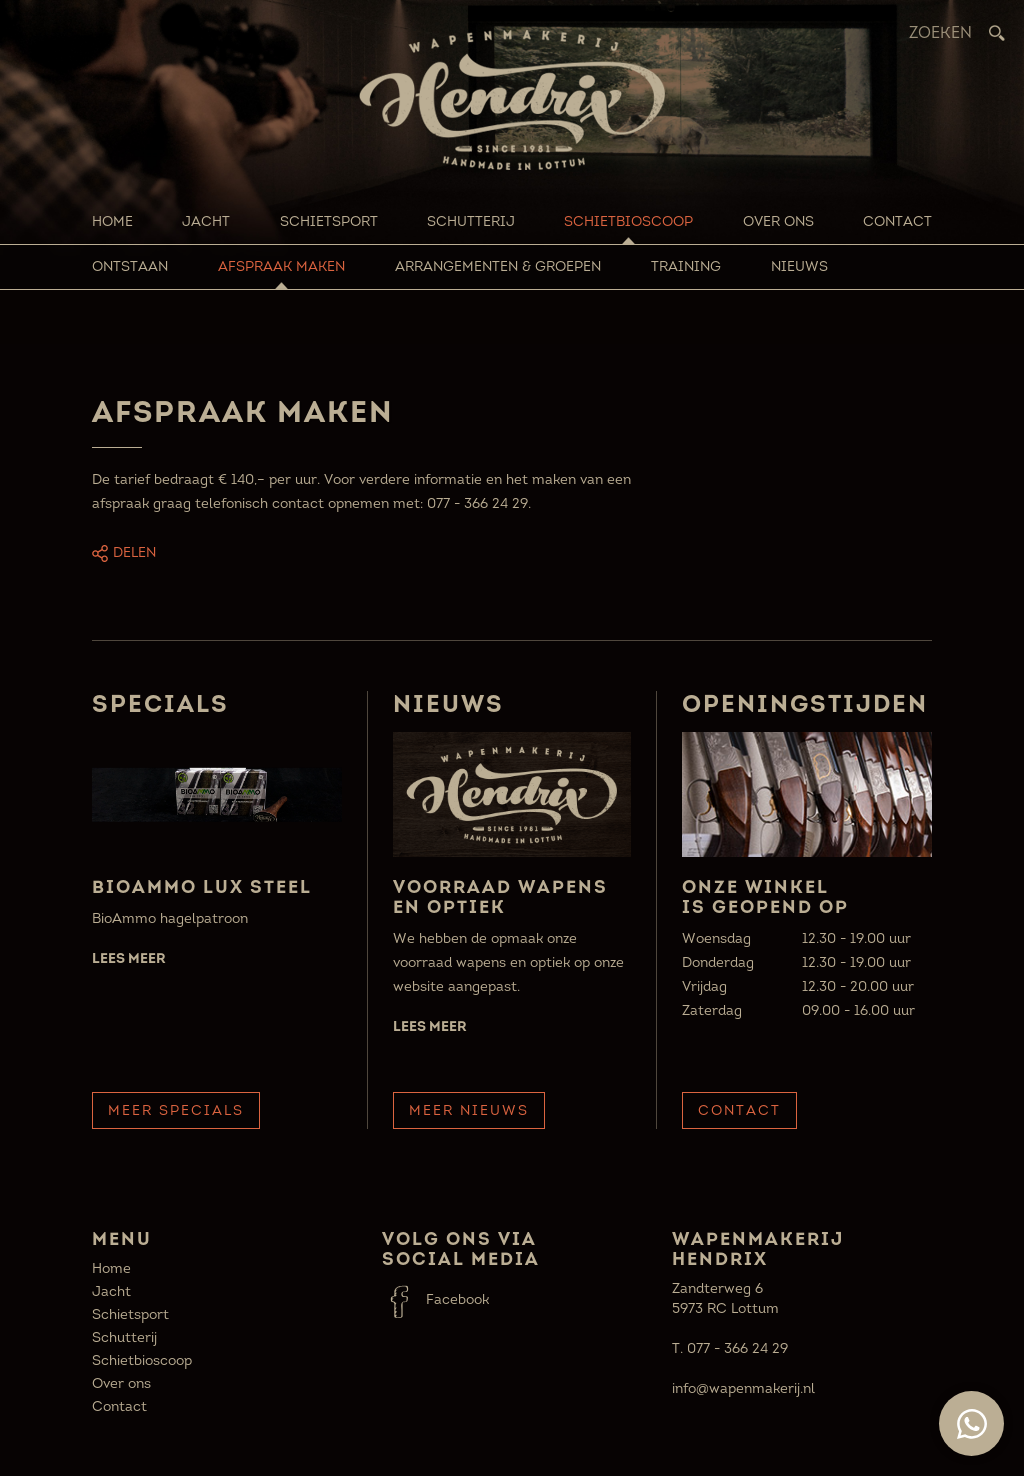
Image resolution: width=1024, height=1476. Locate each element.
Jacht (206, 221)
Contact (897, 221)
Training (686, 266)
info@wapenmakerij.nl (743, 1388)
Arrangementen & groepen (498, 266)
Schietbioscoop (628, 221)
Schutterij (471, 221)
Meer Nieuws (469, 1110)
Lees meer (129, 958)
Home (112, 221)
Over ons (778, 221)
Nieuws (799, 266)
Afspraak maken (281, 266)
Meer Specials (176, 1110)
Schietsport (329, 221)
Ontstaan (130, 266)
